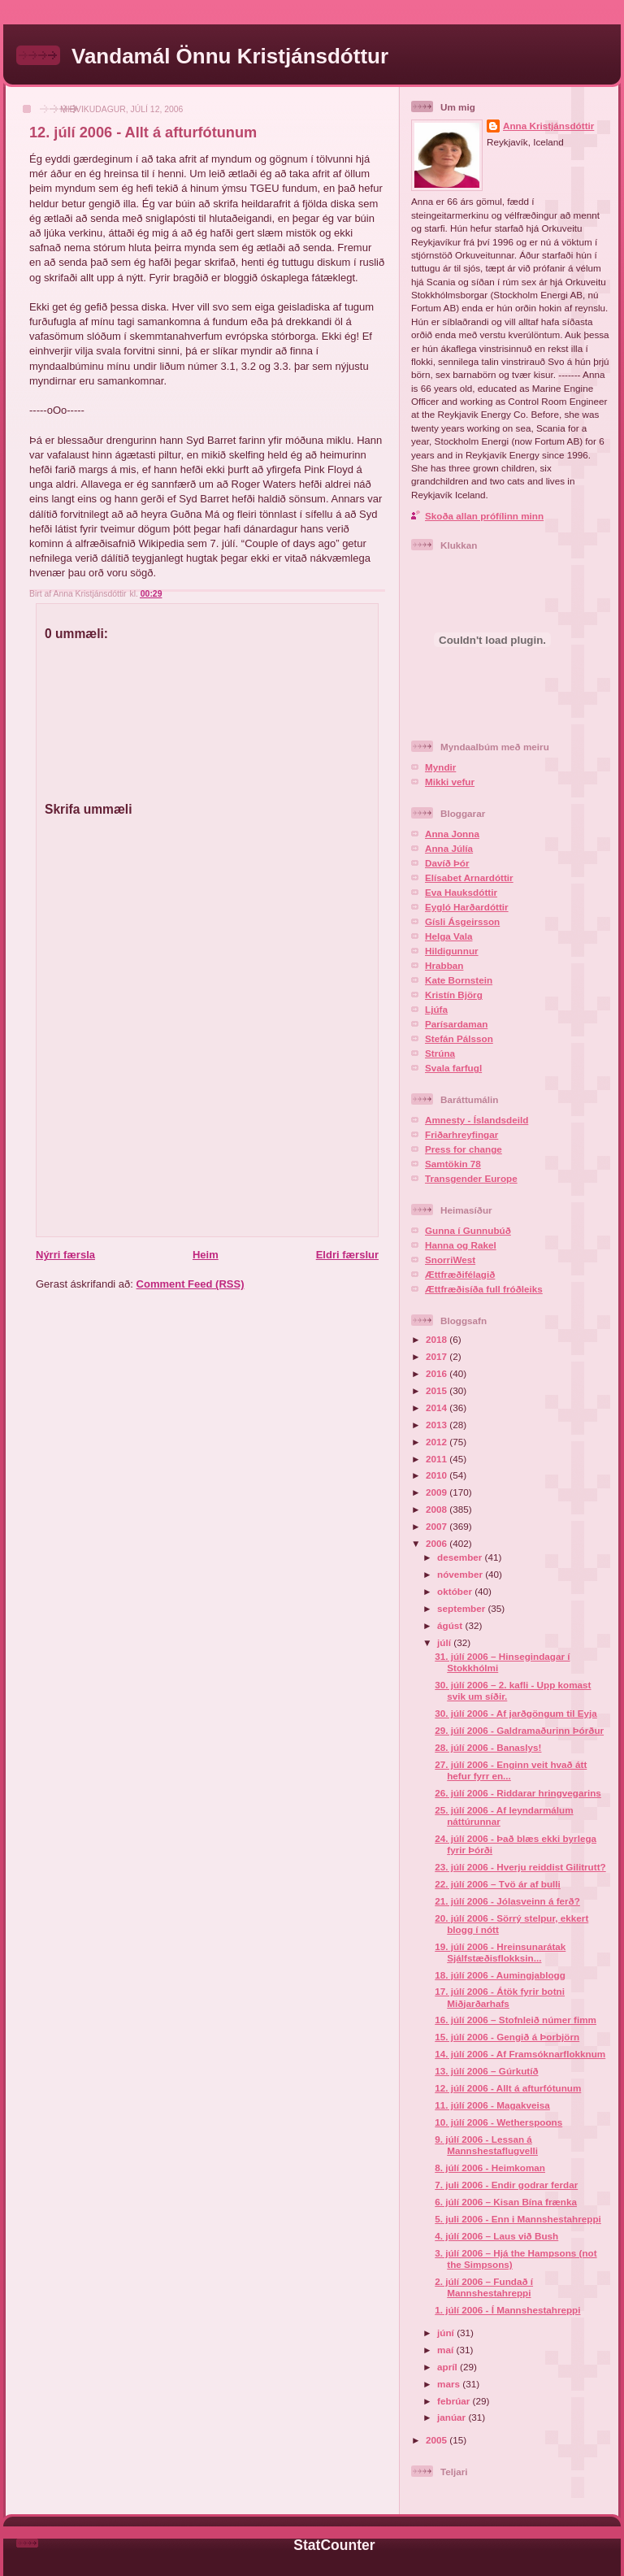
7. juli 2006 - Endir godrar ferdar (506, 2184)
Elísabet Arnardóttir (469, 877)
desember (460, 1557)
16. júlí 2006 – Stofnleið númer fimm (515, 2019)
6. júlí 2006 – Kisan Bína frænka (506, 2201)
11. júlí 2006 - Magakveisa (492, 2105)
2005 (437, 2440)
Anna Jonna (452, 833)
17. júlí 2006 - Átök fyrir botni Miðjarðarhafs (500, 1997)
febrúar (455, 2401)
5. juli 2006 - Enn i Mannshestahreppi (518, 2218)
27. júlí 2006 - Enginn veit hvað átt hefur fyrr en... (511, 1770)
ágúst (451, 1625)
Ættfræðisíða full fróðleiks (484, 1289)
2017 (437, 1356)
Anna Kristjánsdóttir (548, 125)
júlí (445, 1642)
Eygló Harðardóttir (467, 906)
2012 (437, 1441)
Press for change (463, 1149)
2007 (437, 1526)
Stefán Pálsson (459, 1038)
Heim (206, 1255)
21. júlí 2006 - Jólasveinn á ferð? (507, 1901)
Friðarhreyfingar (461, 1134)
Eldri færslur (347, 1255)
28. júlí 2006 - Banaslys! (488, 1747)
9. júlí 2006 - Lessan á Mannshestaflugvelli (486, 2145)
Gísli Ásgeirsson (462, 921)
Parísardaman (456, 1024)
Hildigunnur (452, 950)
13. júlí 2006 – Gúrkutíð (486, 2071)
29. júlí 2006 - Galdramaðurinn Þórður (519, 1730)
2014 (437, 1407)
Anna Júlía (449, 848)
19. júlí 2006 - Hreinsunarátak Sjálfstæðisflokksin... (500, 1952)
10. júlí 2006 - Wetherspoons (498, 2122)
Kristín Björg (454, 994)
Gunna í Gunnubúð (468, 1230)
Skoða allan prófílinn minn (484, 515)
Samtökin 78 (453, 1163)
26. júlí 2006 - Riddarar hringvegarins (518, 1793)
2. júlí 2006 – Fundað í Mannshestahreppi (484, 2287)
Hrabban (444, 965)
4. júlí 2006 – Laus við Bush (496, 2236)
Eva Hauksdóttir (461, 892)
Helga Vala (448, 936)
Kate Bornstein (458, 980)
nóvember (461, 1574)
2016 (437, 1373)
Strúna (440, 1053)
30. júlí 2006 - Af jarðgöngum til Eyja (516, 1713)
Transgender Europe (471, 1178)
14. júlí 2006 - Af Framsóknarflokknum (520, 2053)
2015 (437, 1390)
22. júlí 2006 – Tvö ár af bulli (498, 1884)
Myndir (440, 767)
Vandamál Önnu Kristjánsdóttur (230, 56)
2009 (437, 1492)
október (455, 1591)
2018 (437, 1339)
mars (449, 2383)
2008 (437, 1509)
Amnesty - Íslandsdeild (476, 1119)
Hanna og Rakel (460, 1245)
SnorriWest (450, 1259)
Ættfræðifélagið (460, 1274)
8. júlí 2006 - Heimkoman (490, 2167)
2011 (437, 1458)
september (462, 1608)
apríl (448, 2366)
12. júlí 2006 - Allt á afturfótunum (143, 132)
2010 (437, 1475)
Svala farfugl (453, 1067)
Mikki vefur (449, 781)
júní (447, 2332)
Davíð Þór (447, 863)
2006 (437, 1543)
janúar (452, 2417)
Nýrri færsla (65, 1255)
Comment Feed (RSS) (190, 1284)
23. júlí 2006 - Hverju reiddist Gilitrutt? (520, 1866)
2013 (437, 1424)
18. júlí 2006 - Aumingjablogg (500, 1975)
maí (446, 2349)
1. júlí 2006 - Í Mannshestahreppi (507, 2309)
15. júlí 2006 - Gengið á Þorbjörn (507, 2036)
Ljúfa (436, 1009)
